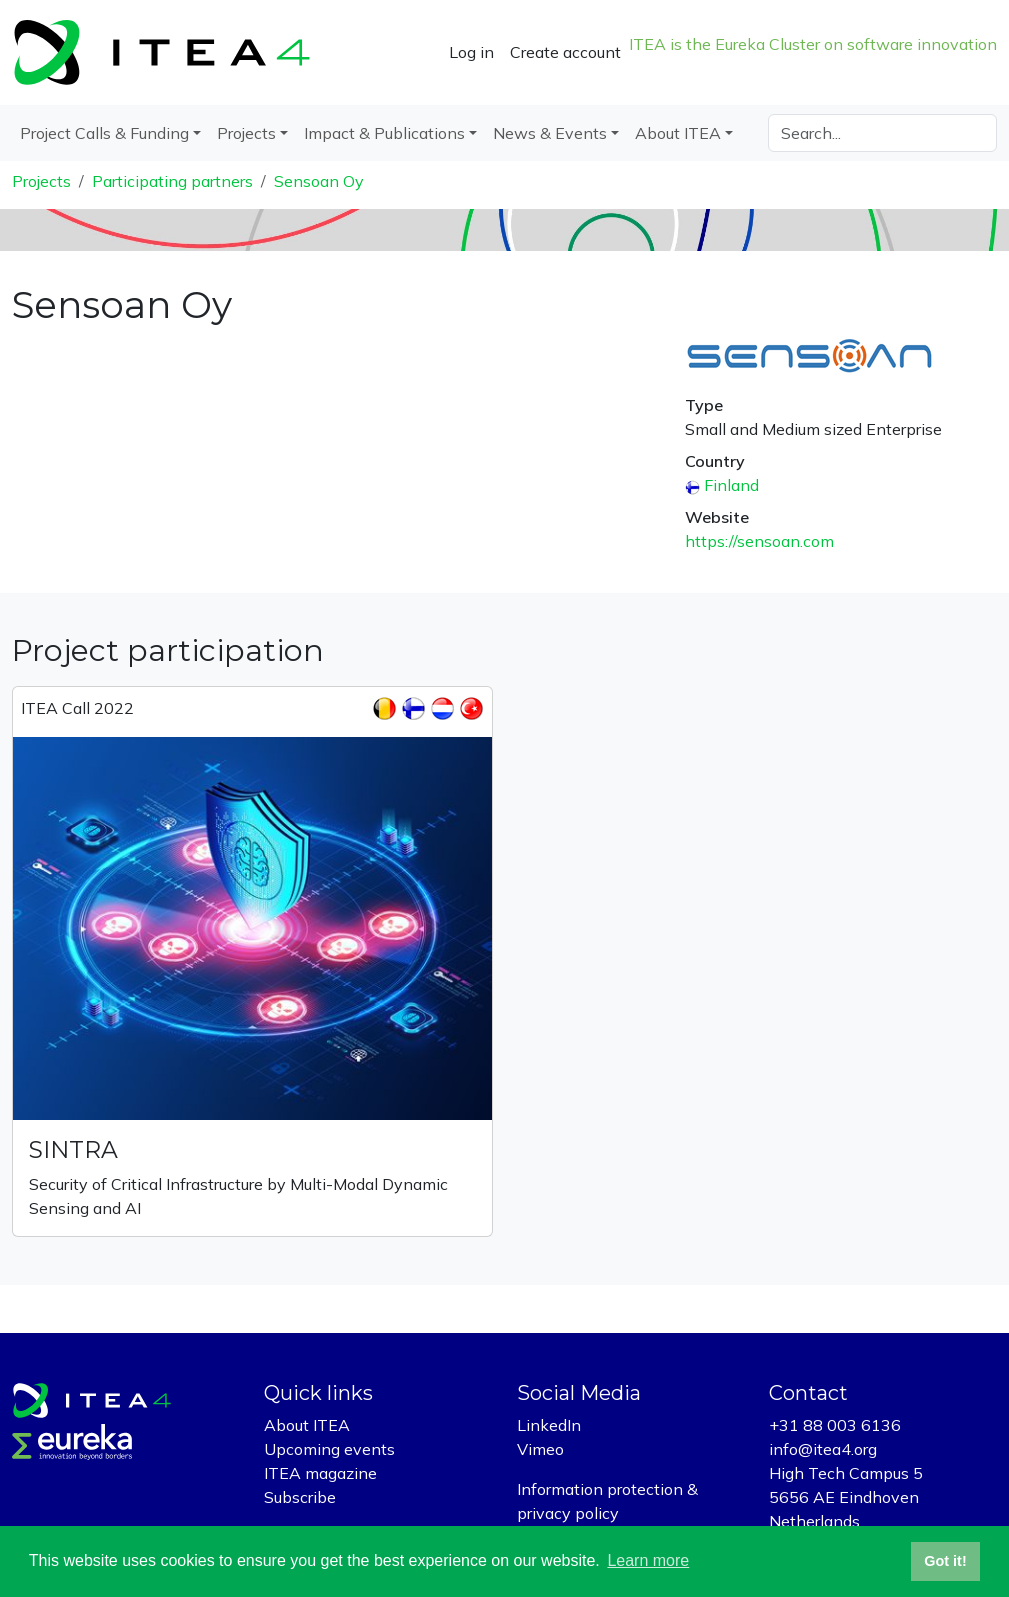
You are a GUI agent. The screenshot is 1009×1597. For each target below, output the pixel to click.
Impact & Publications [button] (384, 133)
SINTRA (73, 1149)
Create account (565, 52)
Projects (41, 181)
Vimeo (540, 1449)
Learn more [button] (648, 1560)
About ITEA (307, 1425)
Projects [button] (246, 133)
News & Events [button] (550, 133)
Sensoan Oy (319, 181)
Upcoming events (329, 1449)
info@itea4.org (823, 1449)
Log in (471, 52)
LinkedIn (549, 1425)
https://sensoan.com (759, 541)
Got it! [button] (945, 1561)
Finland (731, 485)
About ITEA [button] (678, 133)
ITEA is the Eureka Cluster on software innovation (813, 44)
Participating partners (172, 181)
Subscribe (300, 1497)
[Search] (882, 133)
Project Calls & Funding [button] (104, 133)
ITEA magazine (320, 1473)
